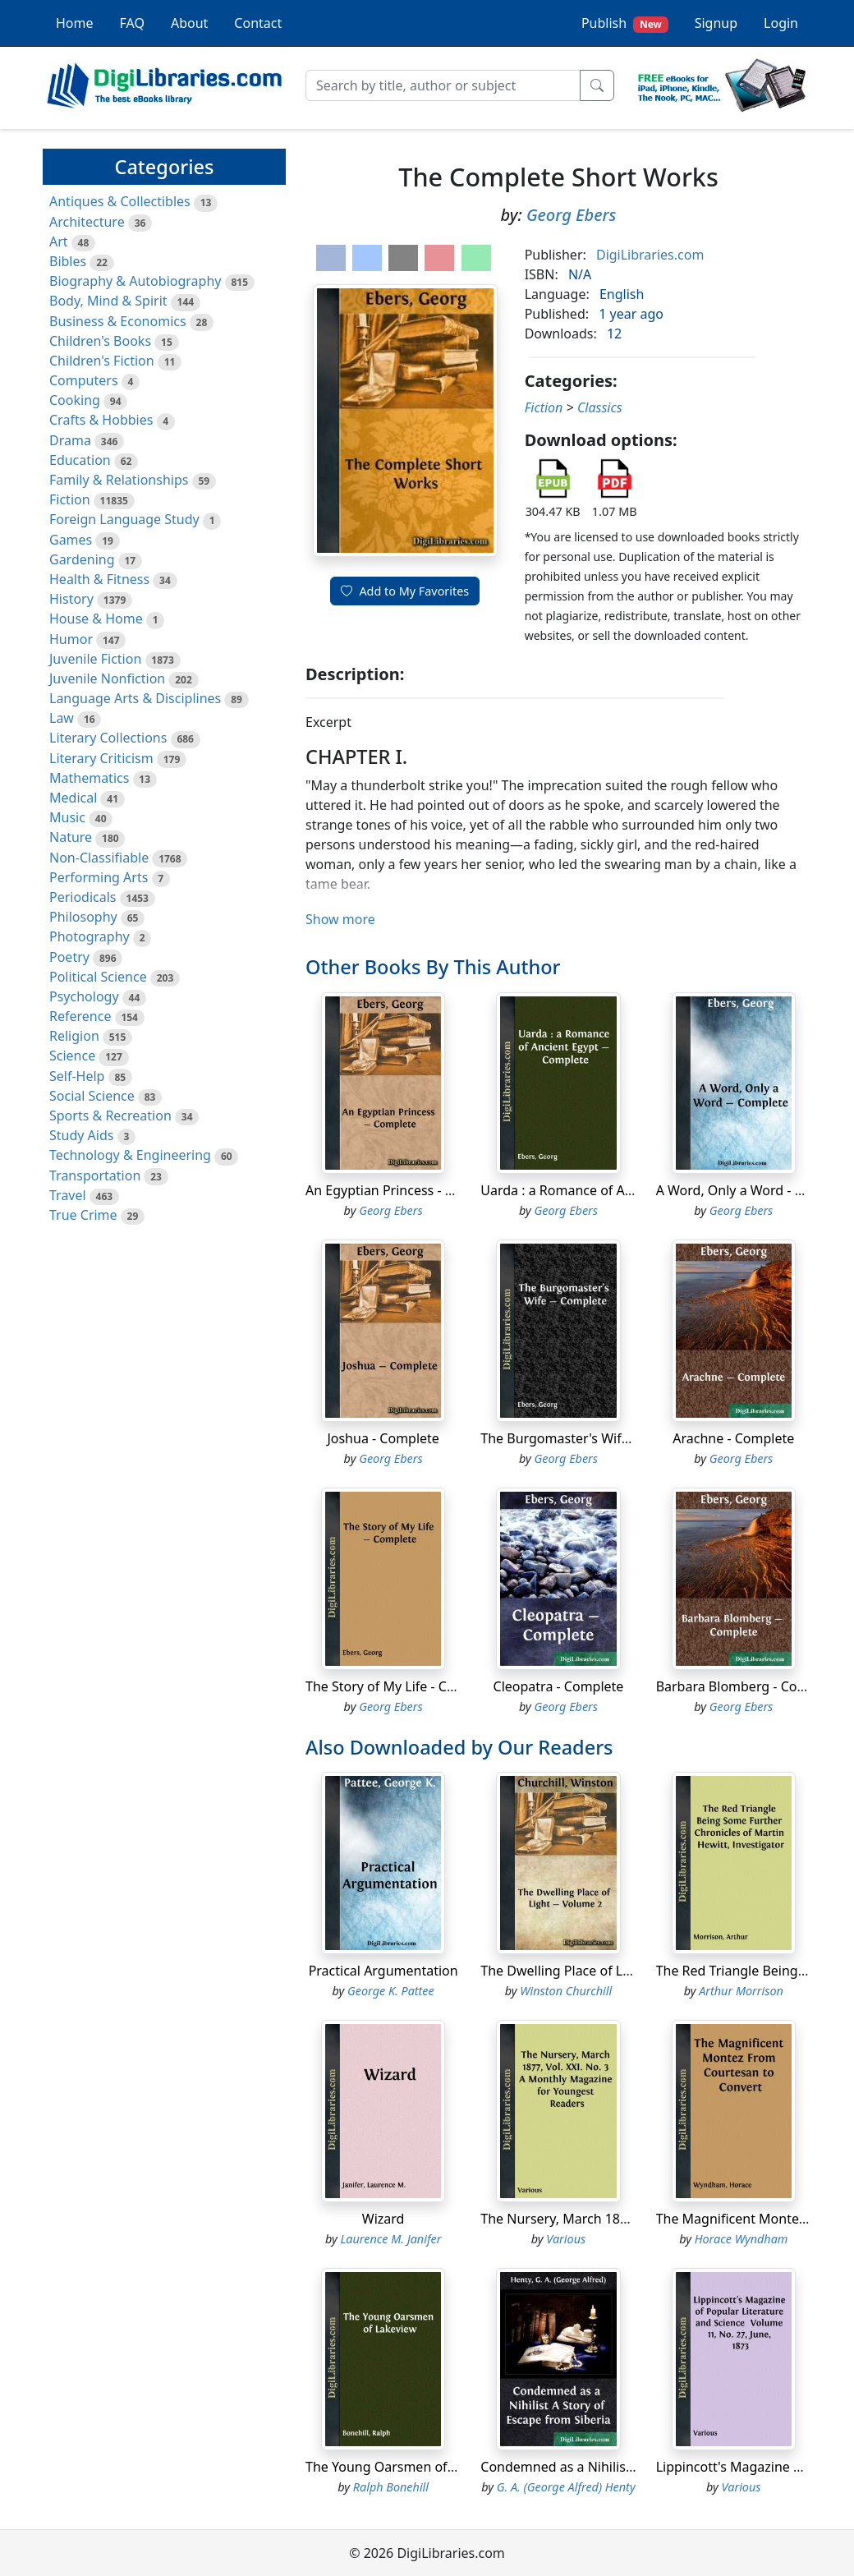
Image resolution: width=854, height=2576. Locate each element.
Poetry (69, 957)
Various (565, 2239)
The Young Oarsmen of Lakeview (406, 2467)
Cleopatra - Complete (559, 1686)
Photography (89, 936)
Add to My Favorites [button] (405, 591)
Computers (83, 380)
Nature (70, 837)
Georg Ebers (571, 215)
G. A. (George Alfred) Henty (566, 2487)
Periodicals (83, 897)
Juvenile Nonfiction (107, 678)
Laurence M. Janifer (390, 2239)
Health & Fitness (99, 579)
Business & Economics (117, 321)
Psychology (84, 996)
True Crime (83, 1215)
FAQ (132, 23)
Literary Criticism (101, 758)
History (71, 599)
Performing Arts (98, 877)
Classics (599, 407)
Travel (67, 1195)
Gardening (82, 559)
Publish (624, 23)
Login (781, 23)
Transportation (94, 1175)
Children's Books (100, 341)
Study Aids (81, 1135)
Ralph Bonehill (391, 2487)
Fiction (69, 499)
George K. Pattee (390, 1991)
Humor (71, 639)
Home (75, 23)
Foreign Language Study (124, 519)
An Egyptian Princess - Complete (404, 1190)
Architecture (87, 222)
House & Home (96, 619)
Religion (74, 1036)
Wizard (383, 2219)
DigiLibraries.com (650, 255)
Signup (716, 23)
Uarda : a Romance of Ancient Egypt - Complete (625, 1190)
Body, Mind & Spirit (108, 301)
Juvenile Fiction (95, 659)
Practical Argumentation (383, 1971)
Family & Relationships (118, 480)
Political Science (98, 977)
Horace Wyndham (741, 2239)
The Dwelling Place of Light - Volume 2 (597, 1971)
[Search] (443, 85)
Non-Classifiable (99, 858)
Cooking (74, 400)
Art (58, 241)
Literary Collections (108, 738)
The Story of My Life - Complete (401, 1686)
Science (72, 1055)
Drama (70, 440)
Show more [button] (340, 919)
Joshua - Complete (382, 1438)
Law (61, 718)
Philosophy (83, 917)
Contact (258, 23)
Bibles (67, 261)
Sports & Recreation (110, 1115)
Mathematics (89, 778)
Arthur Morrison (741, 1991)
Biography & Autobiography (135, 281)
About (189, 23)
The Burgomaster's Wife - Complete (589, 1438)
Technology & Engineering (130, 1155)
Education (80, 460)
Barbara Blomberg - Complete (748, 1686)
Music (67, 817)
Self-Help (76, 1076)
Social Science (92, 1096)
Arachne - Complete (733, 1438)
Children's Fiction (101, 361)
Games (70, 540)
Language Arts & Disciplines (135, 698)
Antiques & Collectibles (120, 201)
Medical (73, 798)
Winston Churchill (566, 1991)
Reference (80, 1016)
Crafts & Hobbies (101, 420)
